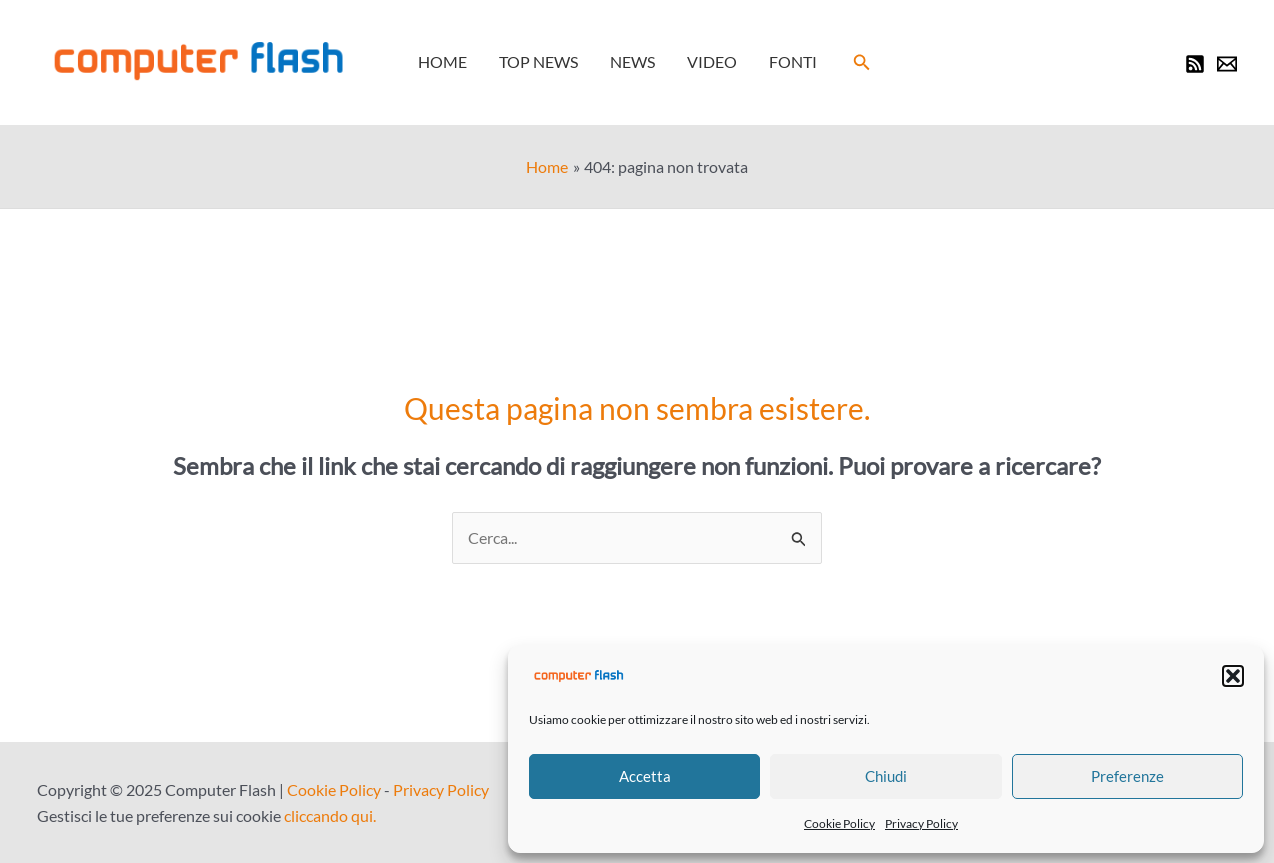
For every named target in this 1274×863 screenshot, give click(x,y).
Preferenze (1127, 776)
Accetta (645, 776)
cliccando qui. (330, 815)
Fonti (793, 61)
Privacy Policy (921, 823)
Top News (538, 61)
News (632, 61)
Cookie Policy (839, 823)
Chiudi (886, 776)
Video (712, 61)
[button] (1233, 676)
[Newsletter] (1227, 64)
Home (442, 61)
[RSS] (1195, 64)
